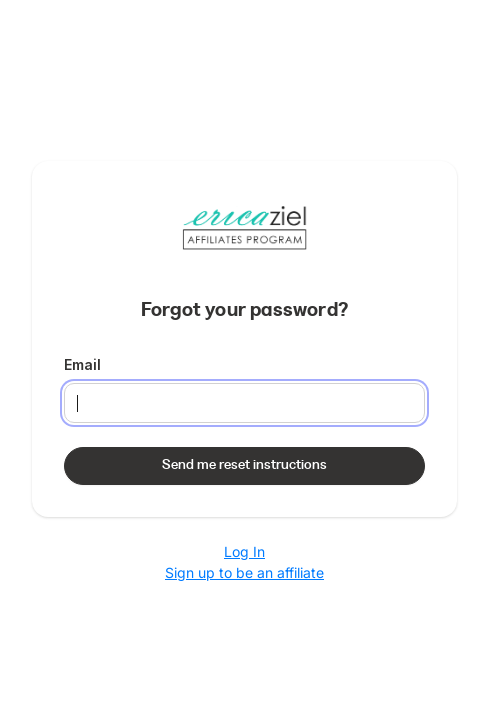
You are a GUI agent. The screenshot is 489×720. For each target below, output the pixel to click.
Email (82, 364)
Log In (244, 551)
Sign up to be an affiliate (244, 572)
